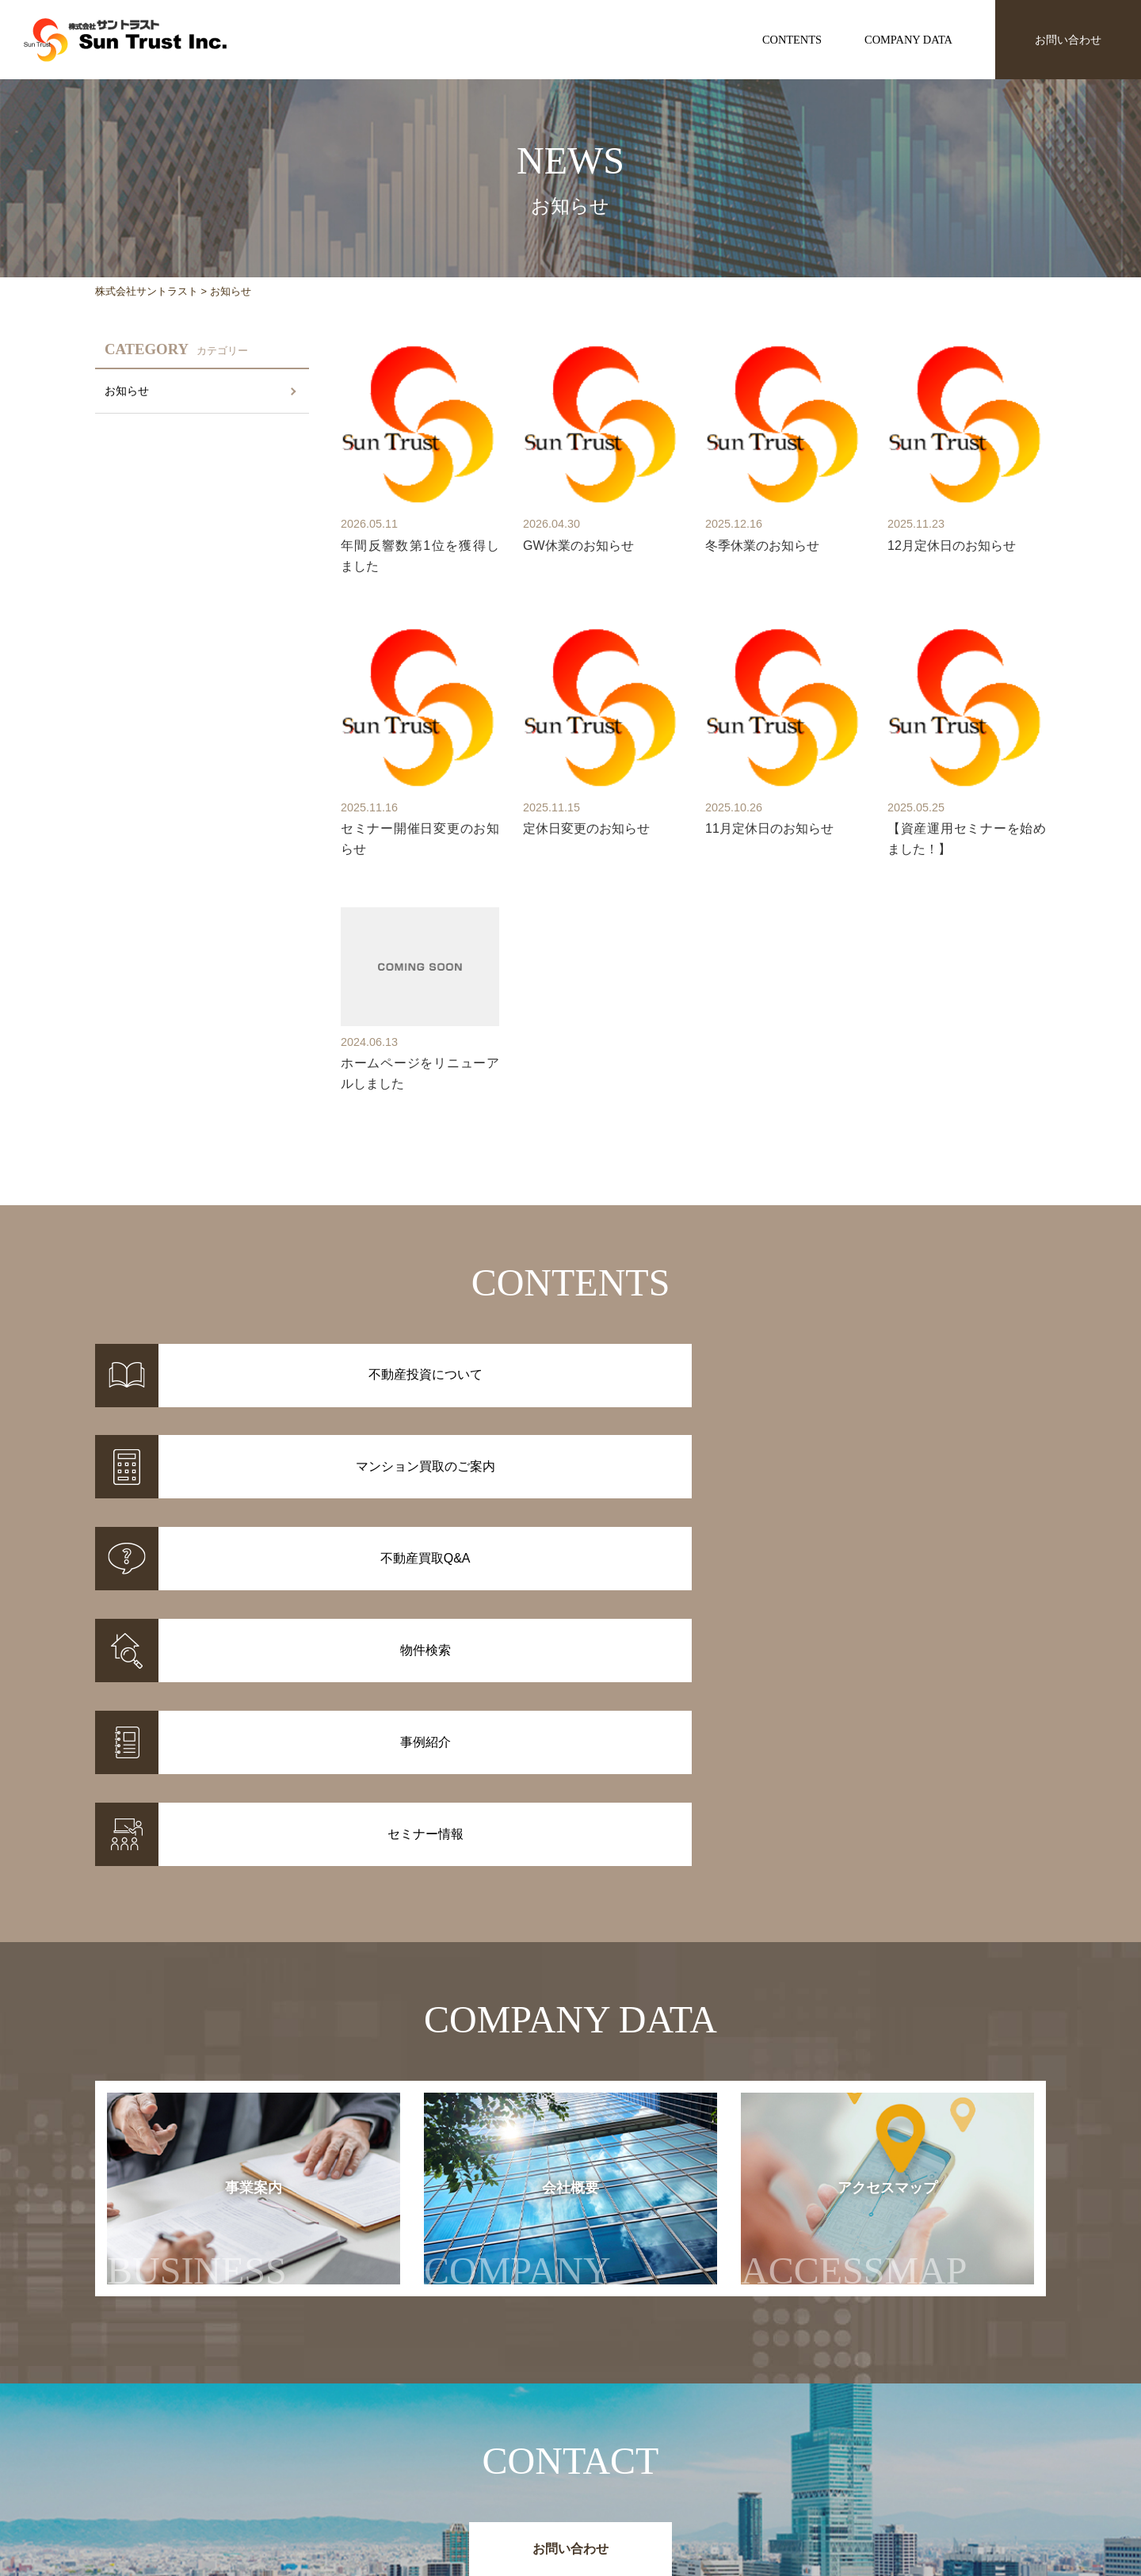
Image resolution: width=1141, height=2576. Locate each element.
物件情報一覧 (462, 2433)
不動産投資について (620, 2433)
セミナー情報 (798, 2453)
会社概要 (533, 1907)
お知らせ (127, 390)
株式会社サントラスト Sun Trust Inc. (222, 2395)
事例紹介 (451, 2453)
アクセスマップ (885, 1907)
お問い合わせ (1068, 39)
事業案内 (197, 1907)
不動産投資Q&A (609, 2473)
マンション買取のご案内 (631, 2453)
